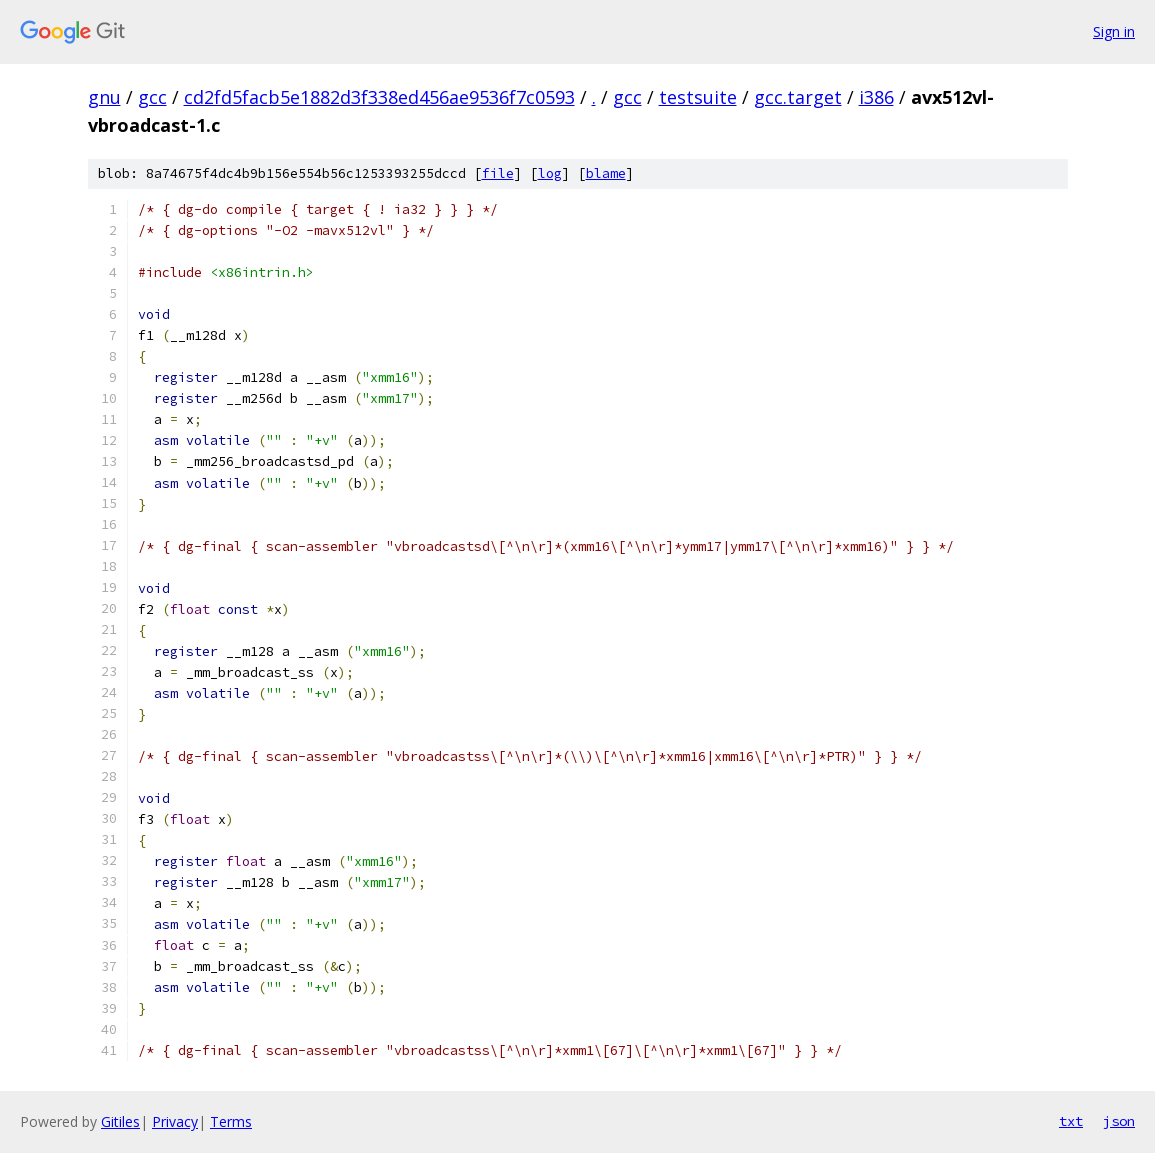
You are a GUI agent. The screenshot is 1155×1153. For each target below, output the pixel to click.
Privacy (175, 1121)
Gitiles (120, 1121)
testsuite (698, 97)
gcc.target (798, 97)
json (1119, 1121)
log (550, 173)
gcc (152, 97)
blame (606, 173)
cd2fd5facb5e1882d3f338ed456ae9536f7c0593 (379, 97)
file (498, 173)
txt (1071, 1121)
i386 (876, 97)
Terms (231, 1121)
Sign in (1114, 31)
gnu (104, 97)
